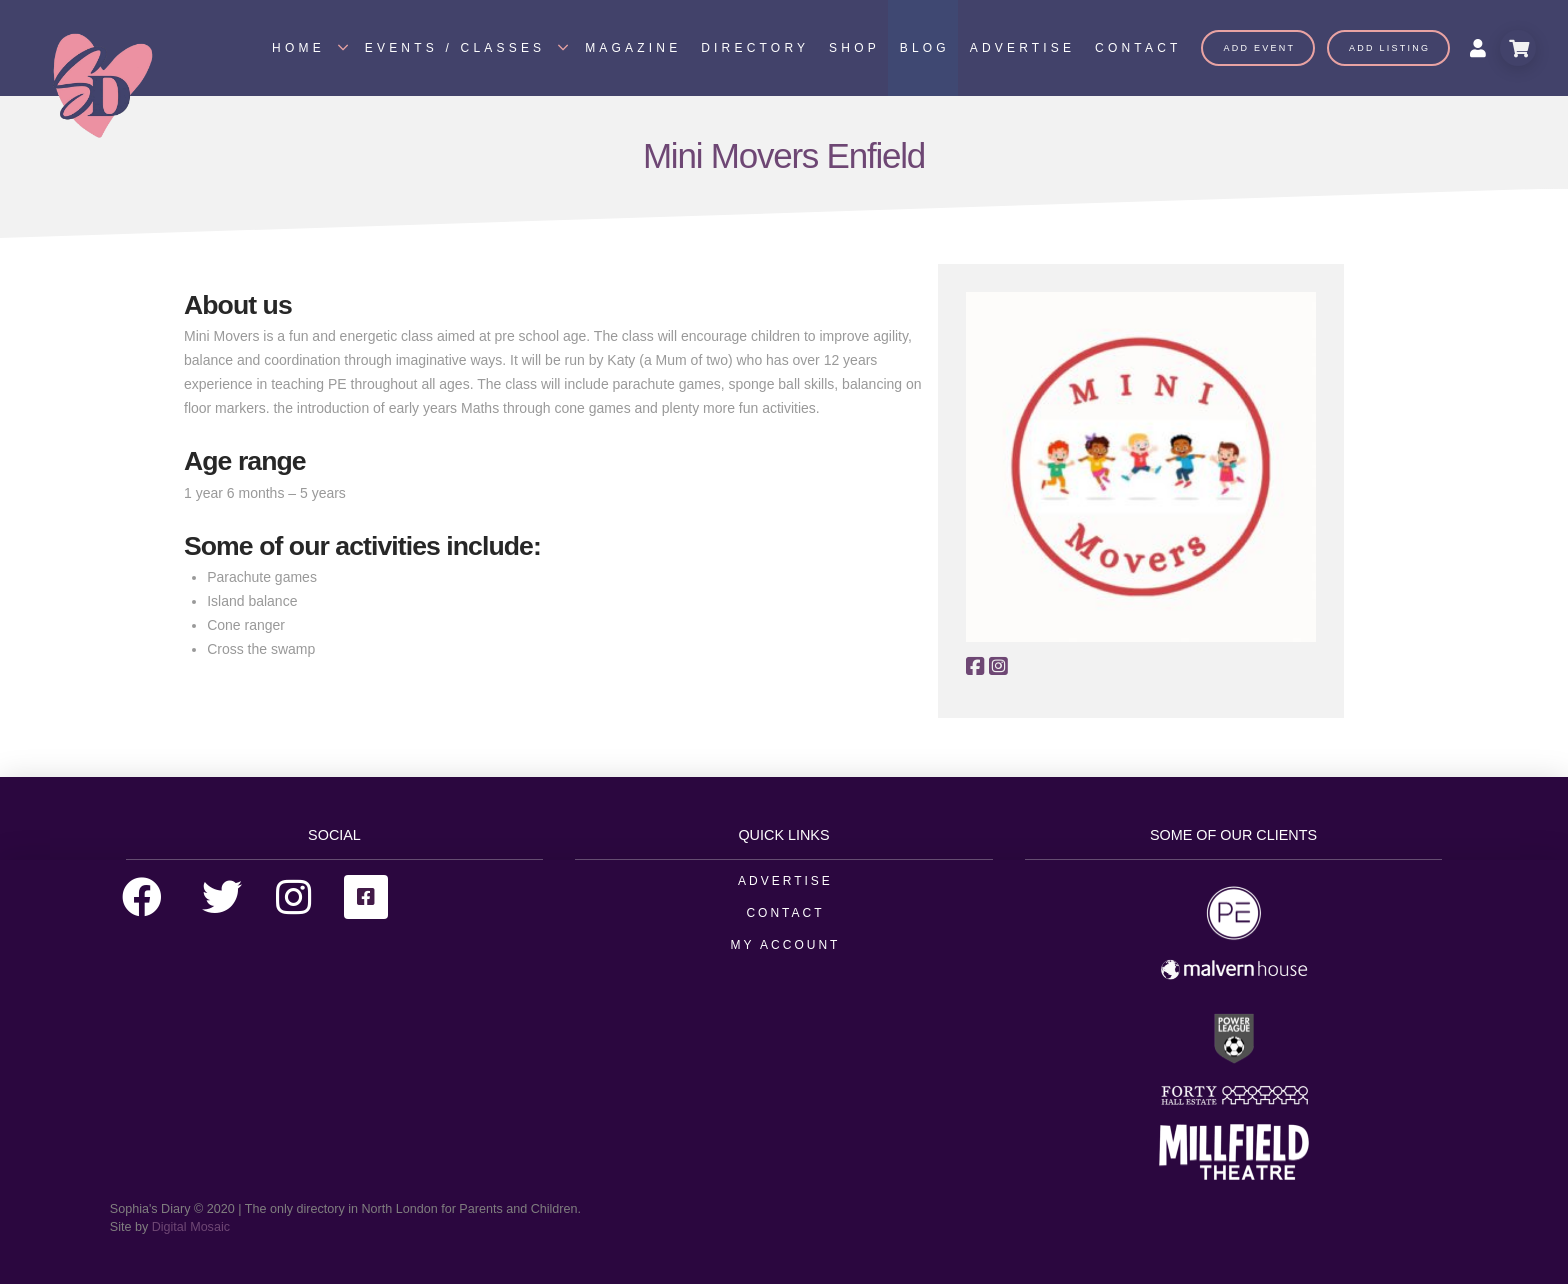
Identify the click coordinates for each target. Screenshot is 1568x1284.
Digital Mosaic (191, 1227)
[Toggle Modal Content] (1518, 48)
